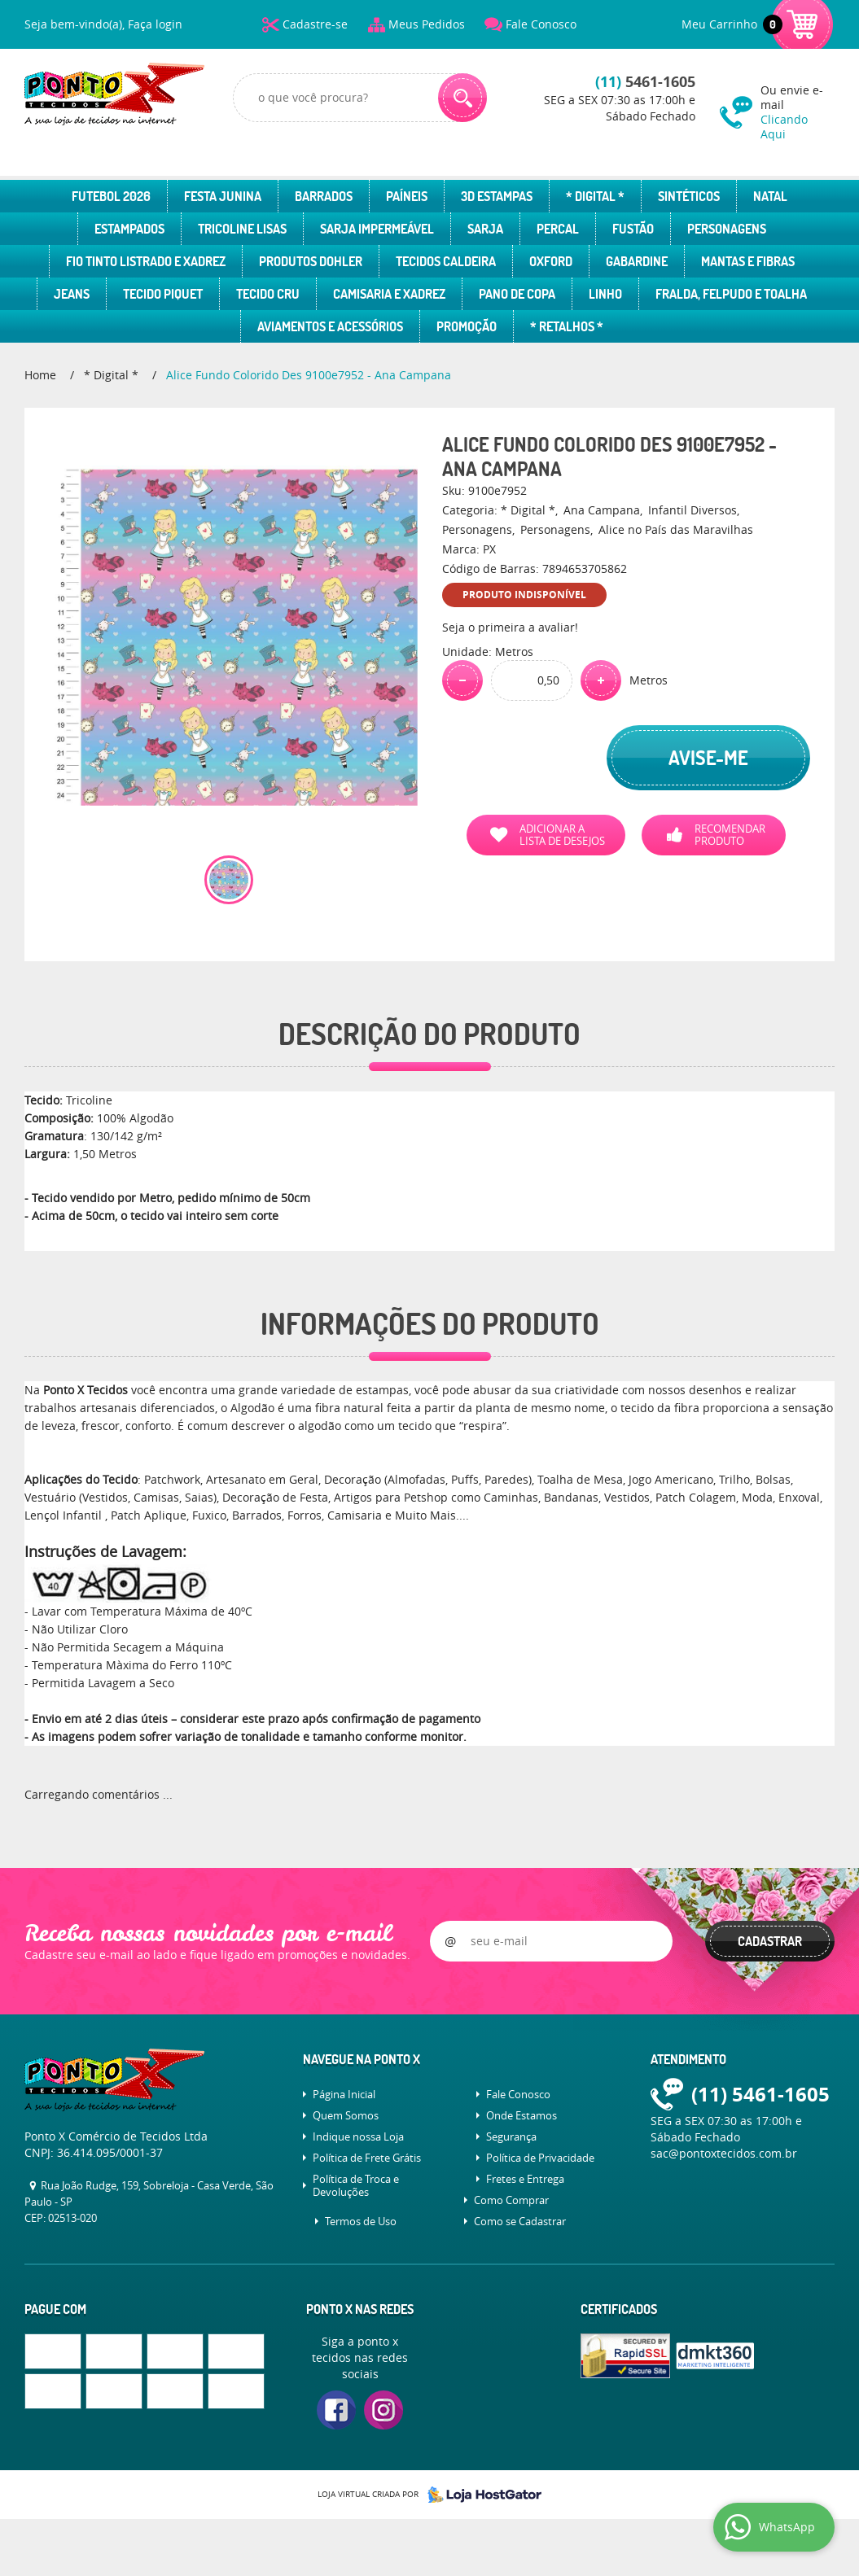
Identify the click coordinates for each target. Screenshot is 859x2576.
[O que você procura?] (462, 97)
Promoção (466, 326)
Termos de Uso (361, 2221)
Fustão (633, 229)
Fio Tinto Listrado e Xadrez (146, 261)
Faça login (155, 24)
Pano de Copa (517, 294)
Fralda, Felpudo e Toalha (731, 294)
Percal (558, 229)
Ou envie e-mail (797, 112)
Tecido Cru (268, 294)
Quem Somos (346, 2115)
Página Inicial (344, 2094)
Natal (770, 196)
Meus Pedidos (426, 24)
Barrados (324, 196)
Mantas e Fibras (748, 261)
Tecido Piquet (163, 294)
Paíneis (406, 196)
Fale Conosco (541, 24)
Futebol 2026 (111, 196)
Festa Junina (222, 196)
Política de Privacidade (540, 2157)
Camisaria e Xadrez (389, 294)
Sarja (485, 229)
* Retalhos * (566, 326)
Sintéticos (689, 196)
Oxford (550, 261)
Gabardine (637, 261)
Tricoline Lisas (242, 229)
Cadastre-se (315, 24)
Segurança (511, 2136)
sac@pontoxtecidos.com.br (724, 2153)
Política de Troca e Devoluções (356, 2185)
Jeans (72, 294)
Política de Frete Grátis (367, 2157)
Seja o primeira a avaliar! (510, 627)
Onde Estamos (521, 2115)
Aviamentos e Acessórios (330, 326)
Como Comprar (511, 2200)
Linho (605, 294)
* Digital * (595, 196)
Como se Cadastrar (520, 2221)
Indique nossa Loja (358, 2136)
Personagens (726, 229)
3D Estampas (496, 196)
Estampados (129, 229)
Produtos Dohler (310, 261)
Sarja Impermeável (377, 229)
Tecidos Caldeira (446, 261)
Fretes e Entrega (525, 2178)
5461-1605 (645, 82)
